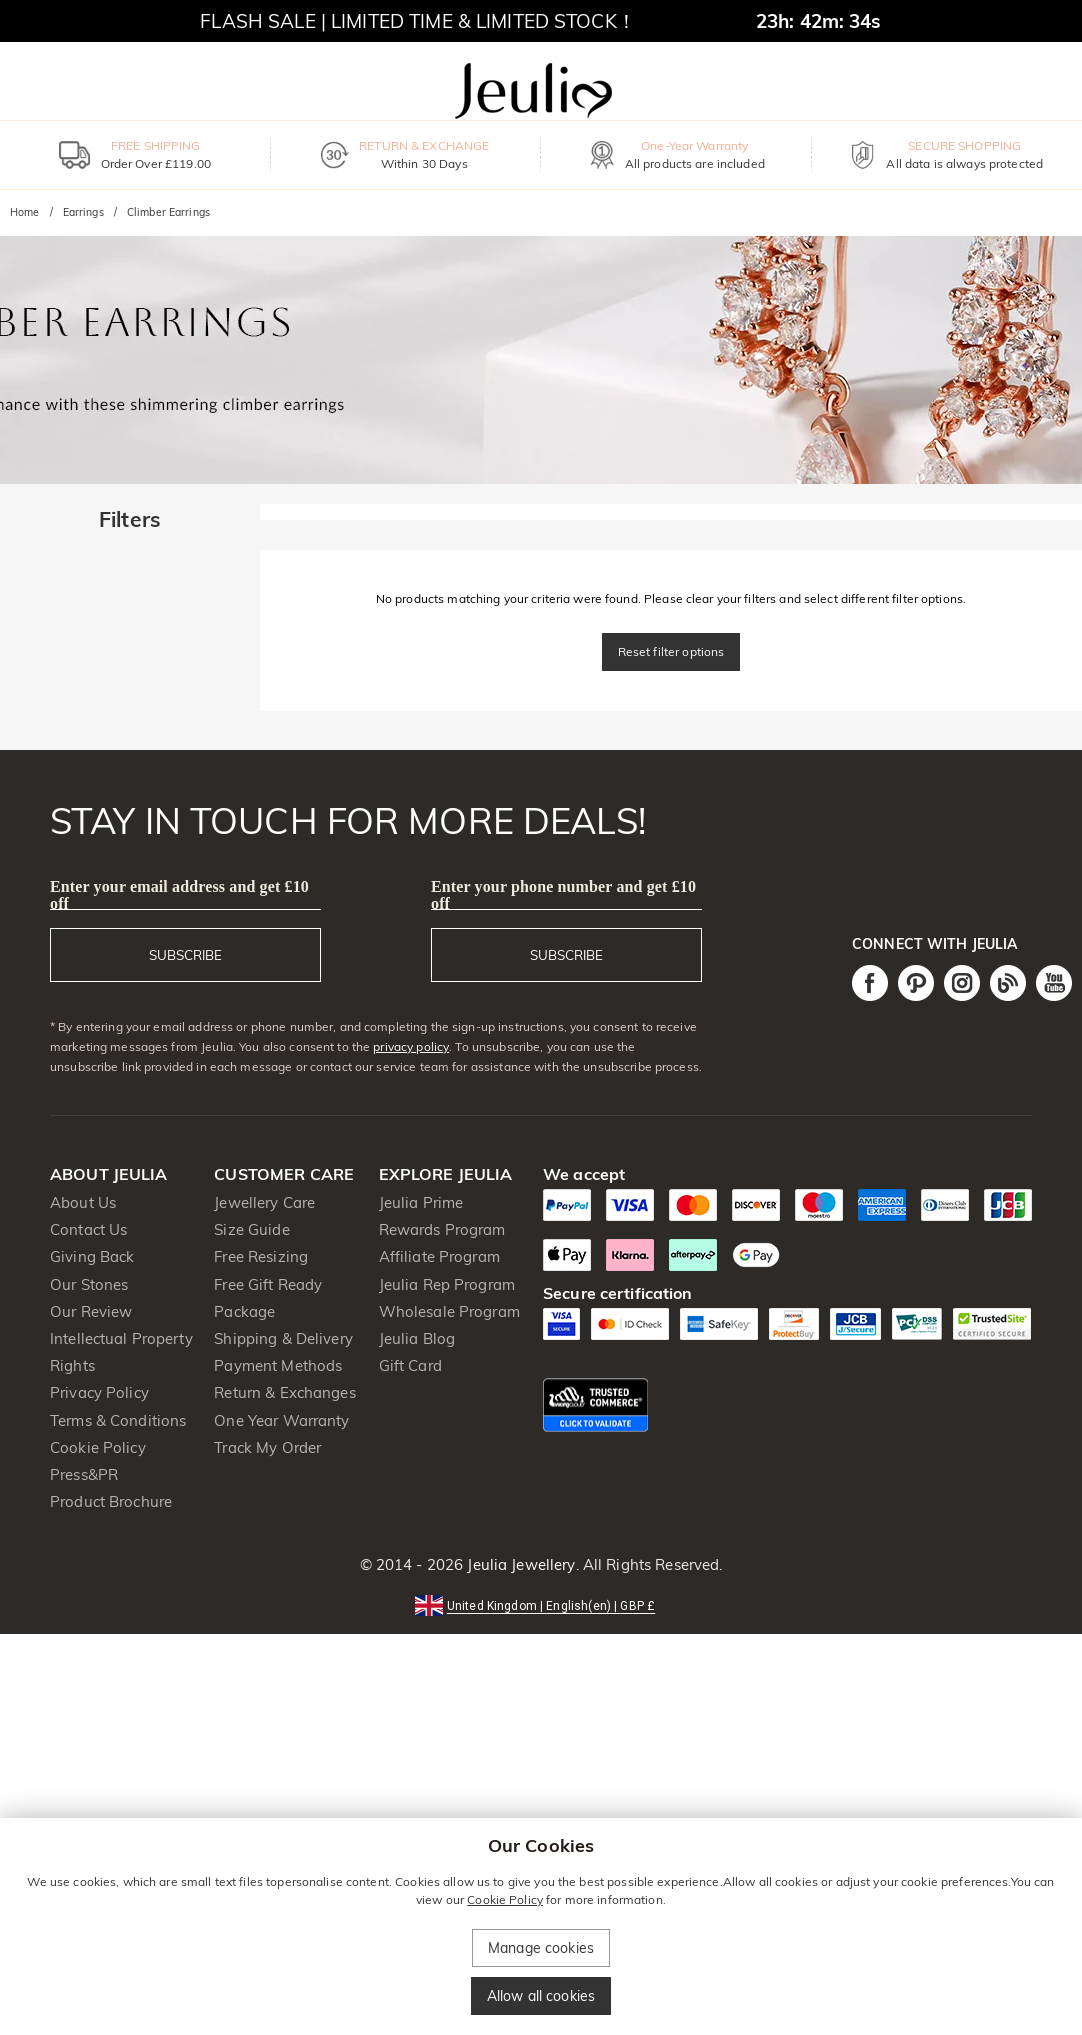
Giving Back (92, 1256)
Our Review (91, 1311)
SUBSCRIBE (185, 955)
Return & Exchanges (284, 1392)
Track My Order (267, 1447)
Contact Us (88, 1229)
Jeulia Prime (421, 1202)
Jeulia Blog (417, 1338)
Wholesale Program (449, 1311)
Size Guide (251, 1229)
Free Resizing (261, 1256)
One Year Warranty (281, 1420)
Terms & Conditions (118, 1420)
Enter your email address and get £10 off (179, 895)
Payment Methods (278, 1365)
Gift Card (410, 1365)
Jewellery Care (264, 1202)
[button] (541, 1604)
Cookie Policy (98, 1447)
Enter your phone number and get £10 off (563, 895)
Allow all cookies (541, 1996)
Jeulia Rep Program (447, 1284)
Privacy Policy (99, 1392)
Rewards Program (442, 1229)
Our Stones (89, 1284)
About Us (83, 1202)
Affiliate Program (439, 1256)
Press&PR (84, 1474)
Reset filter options (671, 651)
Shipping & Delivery (283, 1338)
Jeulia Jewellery (519, 1564)
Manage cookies (541, 1948)
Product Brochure (111, 1501)
